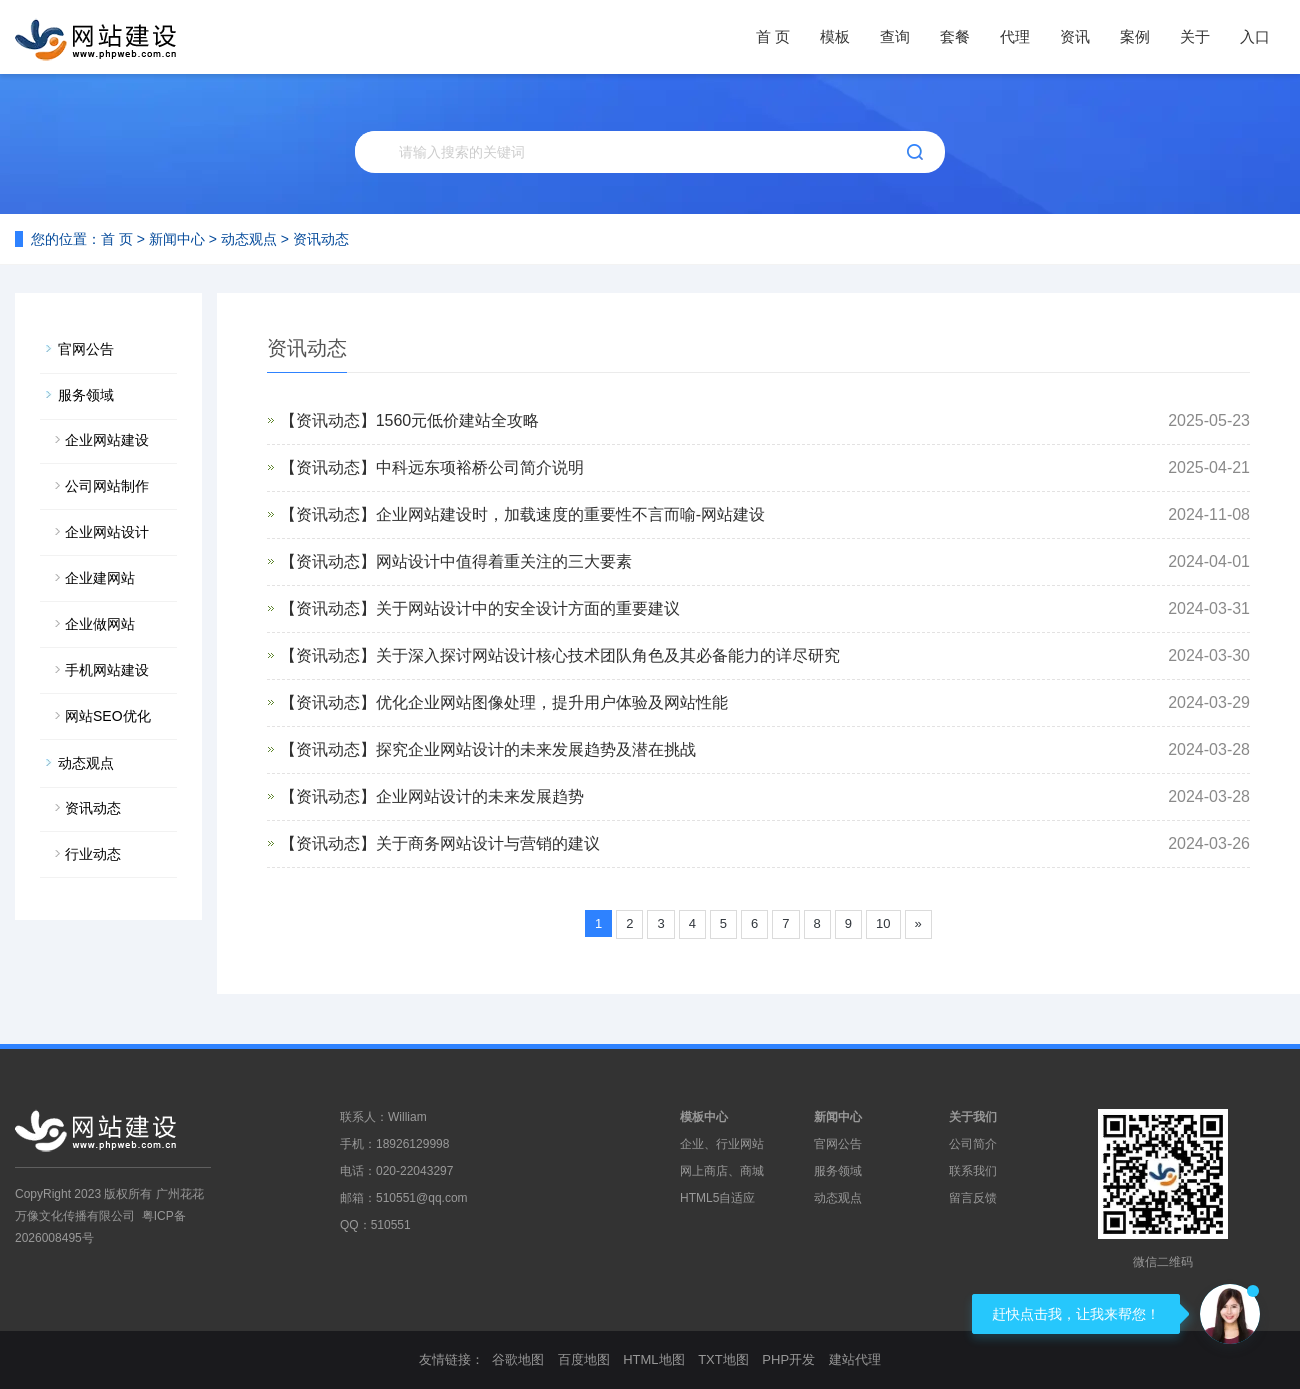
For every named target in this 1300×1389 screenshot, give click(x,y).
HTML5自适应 (717, 1198)
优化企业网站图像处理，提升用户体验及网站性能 (552, 702)
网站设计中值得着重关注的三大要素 (504, 561)
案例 (1135, 36)
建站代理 (855, 1359)
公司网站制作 (107, 486)
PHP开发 (788, 1359)
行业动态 (93, 854)
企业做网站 (100, 624)
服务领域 (86, 395)
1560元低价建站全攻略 (458, 420)
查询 (895, 36)
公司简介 (973, 1144)
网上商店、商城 (722, 1171)
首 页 (773, 36)
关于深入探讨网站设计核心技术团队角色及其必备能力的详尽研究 (608, 655)
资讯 (1075, 36)
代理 (1015, 36)
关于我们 (973, 1117)
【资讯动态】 (328, 420)
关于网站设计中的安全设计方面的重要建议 (528, 608)
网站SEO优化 (108, 716)
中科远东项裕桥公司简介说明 (480, 467)
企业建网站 (100, 578)
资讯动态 (321, 239)
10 (883, 923)
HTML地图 (653, 1359)
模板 (835, 36)
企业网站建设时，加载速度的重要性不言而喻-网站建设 (570, 514)
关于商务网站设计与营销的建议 (488, 843)
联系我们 (973, 1171)
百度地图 (584, 1359)
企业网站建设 (107, 440)
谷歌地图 (518, 1359)
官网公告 (86, 349)
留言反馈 (973, 1198)
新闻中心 (177, 239)
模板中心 (704, 1117)
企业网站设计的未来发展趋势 (480, 796)
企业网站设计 (107, 532)
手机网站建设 (107, 670)
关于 (1195, 36)
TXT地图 (723, 1359)
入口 (1255, 36)
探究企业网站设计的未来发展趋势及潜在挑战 (536, 749)
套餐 (955, 36)
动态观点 (249, 239)
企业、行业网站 (722, 1144)
